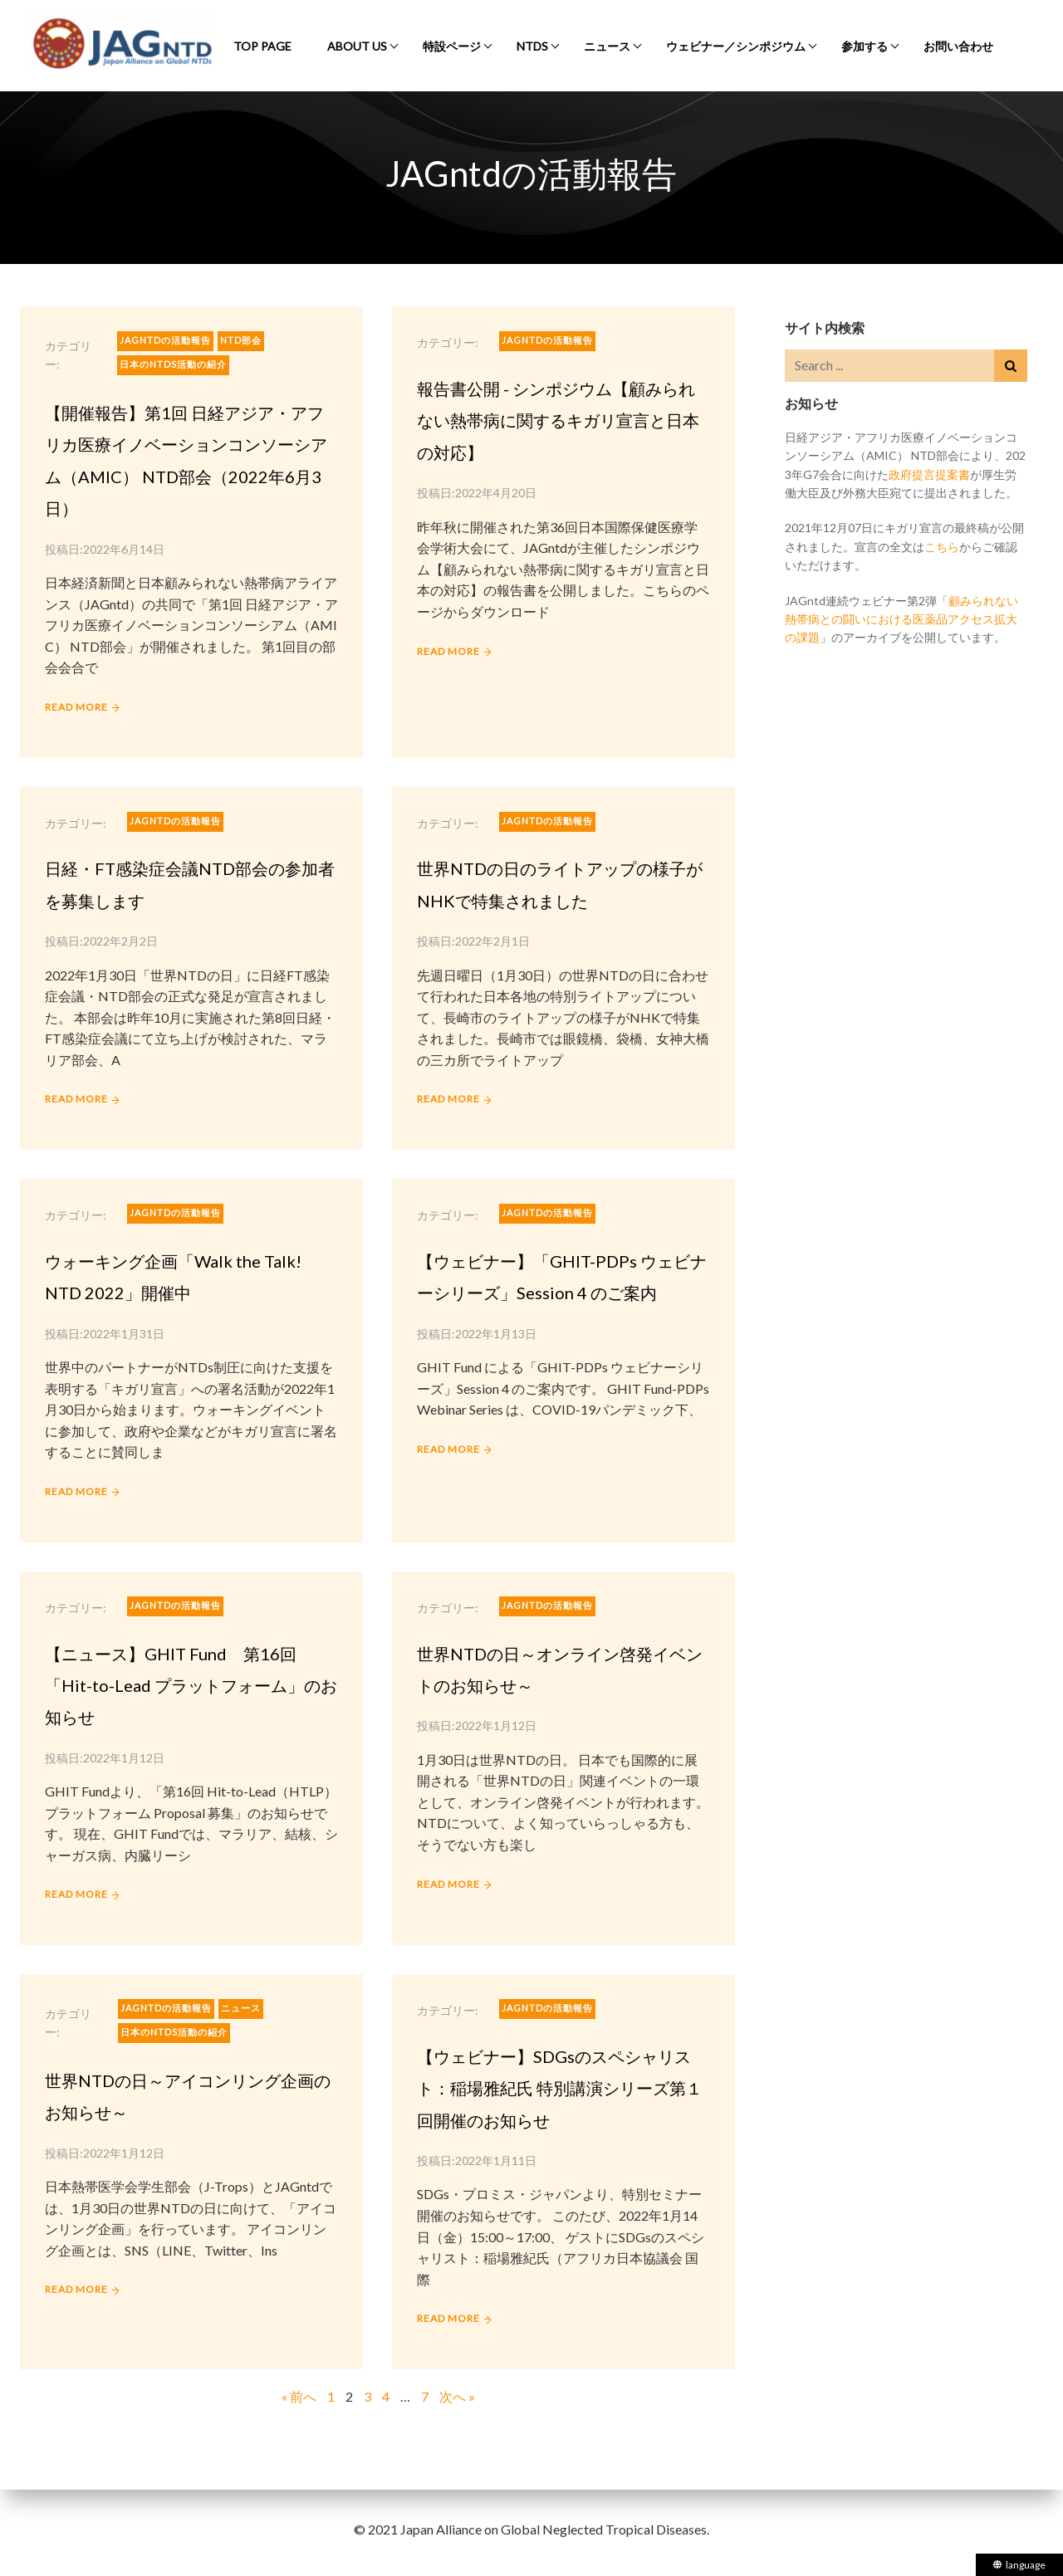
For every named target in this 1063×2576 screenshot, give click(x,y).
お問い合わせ (958, 46)
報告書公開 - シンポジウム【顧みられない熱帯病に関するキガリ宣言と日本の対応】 (558, 420)
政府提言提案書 (929, 474)
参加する (864, 46)
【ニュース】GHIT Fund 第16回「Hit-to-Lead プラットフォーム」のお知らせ (191, 1686)
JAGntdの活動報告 (165, 340)
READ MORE (76, 707)
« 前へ (299, 2396)
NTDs (532, 46)
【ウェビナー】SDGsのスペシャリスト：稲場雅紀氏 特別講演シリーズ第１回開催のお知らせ (560, 2088)
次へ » (457, 2396)
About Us (357, 46)
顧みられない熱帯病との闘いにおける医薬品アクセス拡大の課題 (901, 619)
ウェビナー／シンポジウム (736, 46)
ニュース (607, 46)
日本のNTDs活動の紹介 (173, 364)
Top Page (262, 46)
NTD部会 (241, 340)
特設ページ (452, 46)
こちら (941, 547)
